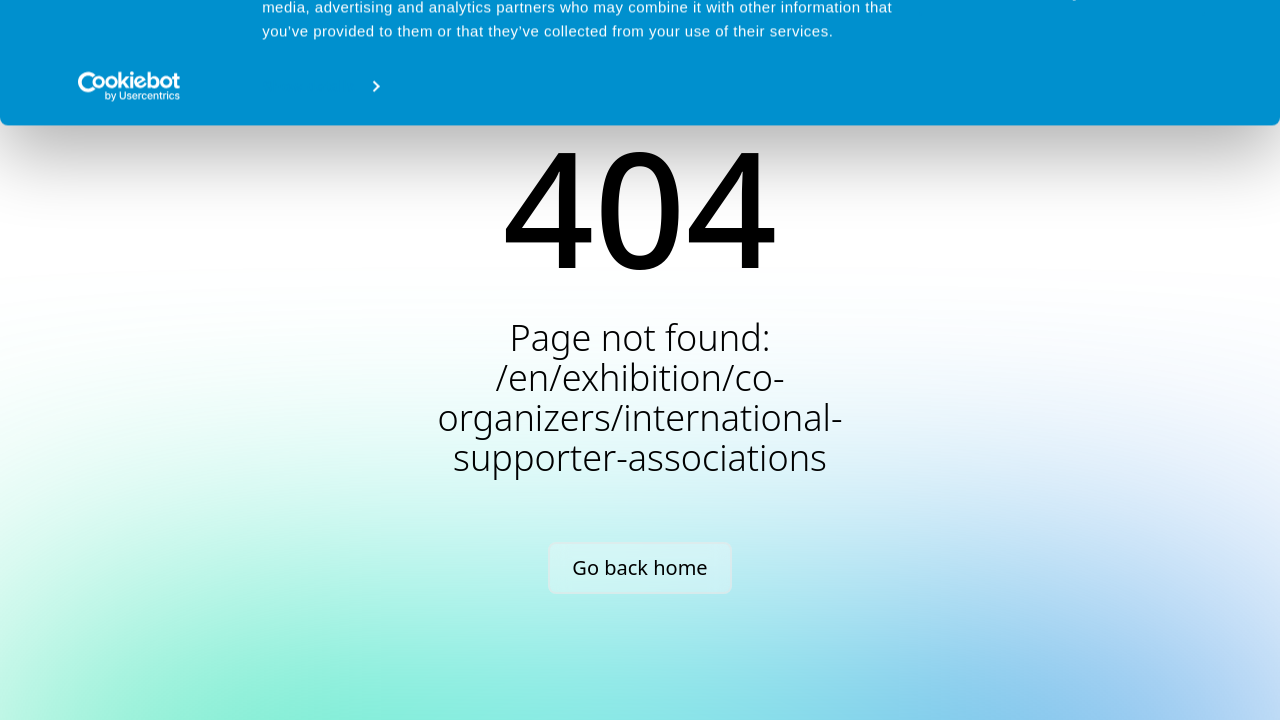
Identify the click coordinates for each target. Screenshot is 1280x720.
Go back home (639, 567)
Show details (308, 199)
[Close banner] (1249, 31)
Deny (1062, 105)
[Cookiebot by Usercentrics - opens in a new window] (129, 200)
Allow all (1062, 48)
